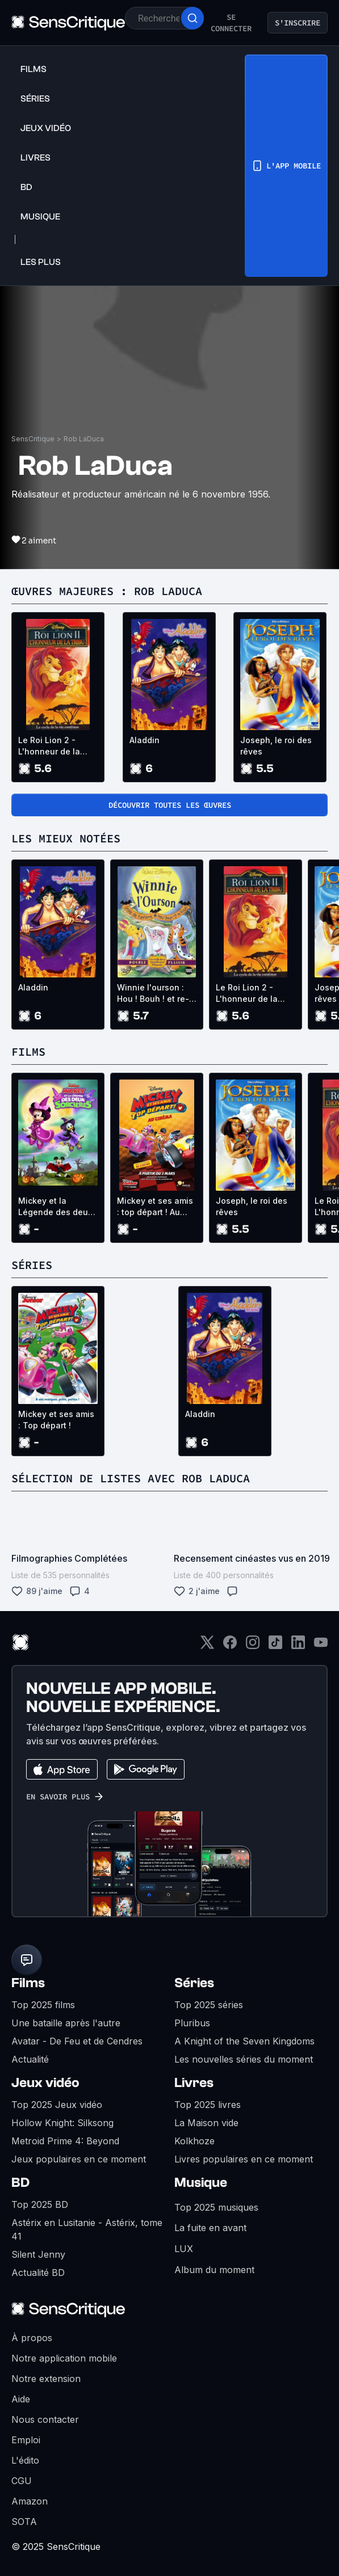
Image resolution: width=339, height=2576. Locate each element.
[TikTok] (275, 1646)
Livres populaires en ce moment (243, 2159)
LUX (183, 2248)
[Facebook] (230, 1646)
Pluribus (192, 2023)
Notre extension (46, 2378)
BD (20, 2182)
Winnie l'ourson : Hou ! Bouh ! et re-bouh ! (153, 994)
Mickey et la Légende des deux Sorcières (55, 1207)
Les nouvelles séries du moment (243, 2059)
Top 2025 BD (39, 2204)
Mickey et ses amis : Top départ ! (56, 1419)
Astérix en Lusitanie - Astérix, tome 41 (86, 2229)
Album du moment (214, 2269)
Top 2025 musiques (216, 2207)
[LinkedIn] (298, 1646)
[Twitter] (207, 1646)
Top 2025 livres (207, 2104)
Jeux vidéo (45, 2082)
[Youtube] (321, 1646)
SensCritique (33, 439)
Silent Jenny (38, 2254)
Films (28, 1983)
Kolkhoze (194, 2141)
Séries (194, 1983)
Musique (200, 2182)
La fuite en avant (210, 2227)
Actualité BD (38, 2272)
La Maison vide (206, 2122)
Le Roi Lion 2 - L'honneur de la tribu (49, 746)
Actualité (30, 2059)
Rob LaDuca (84, 439)
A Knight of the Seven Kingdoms (244, 2041)
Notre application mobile (64, 2358)
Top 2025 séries (208, 2004)
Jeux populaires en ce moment (78, 2159)
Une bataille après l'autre (65, 2023)
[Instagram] (253, 1646)
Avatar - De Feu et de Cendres (77, 2041)
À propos (31, 2337)
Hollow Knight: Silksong (62, 2122)
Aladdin (144, 740)
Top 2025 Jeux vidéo (56, 2104)
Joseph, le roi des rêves (276, 745)
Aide (20, 2399)
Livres (194, 2082)
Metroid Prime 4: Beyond (65, 2141)
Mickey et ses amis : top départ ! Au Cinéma (155, 1207)
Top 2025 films (43, 2004)
